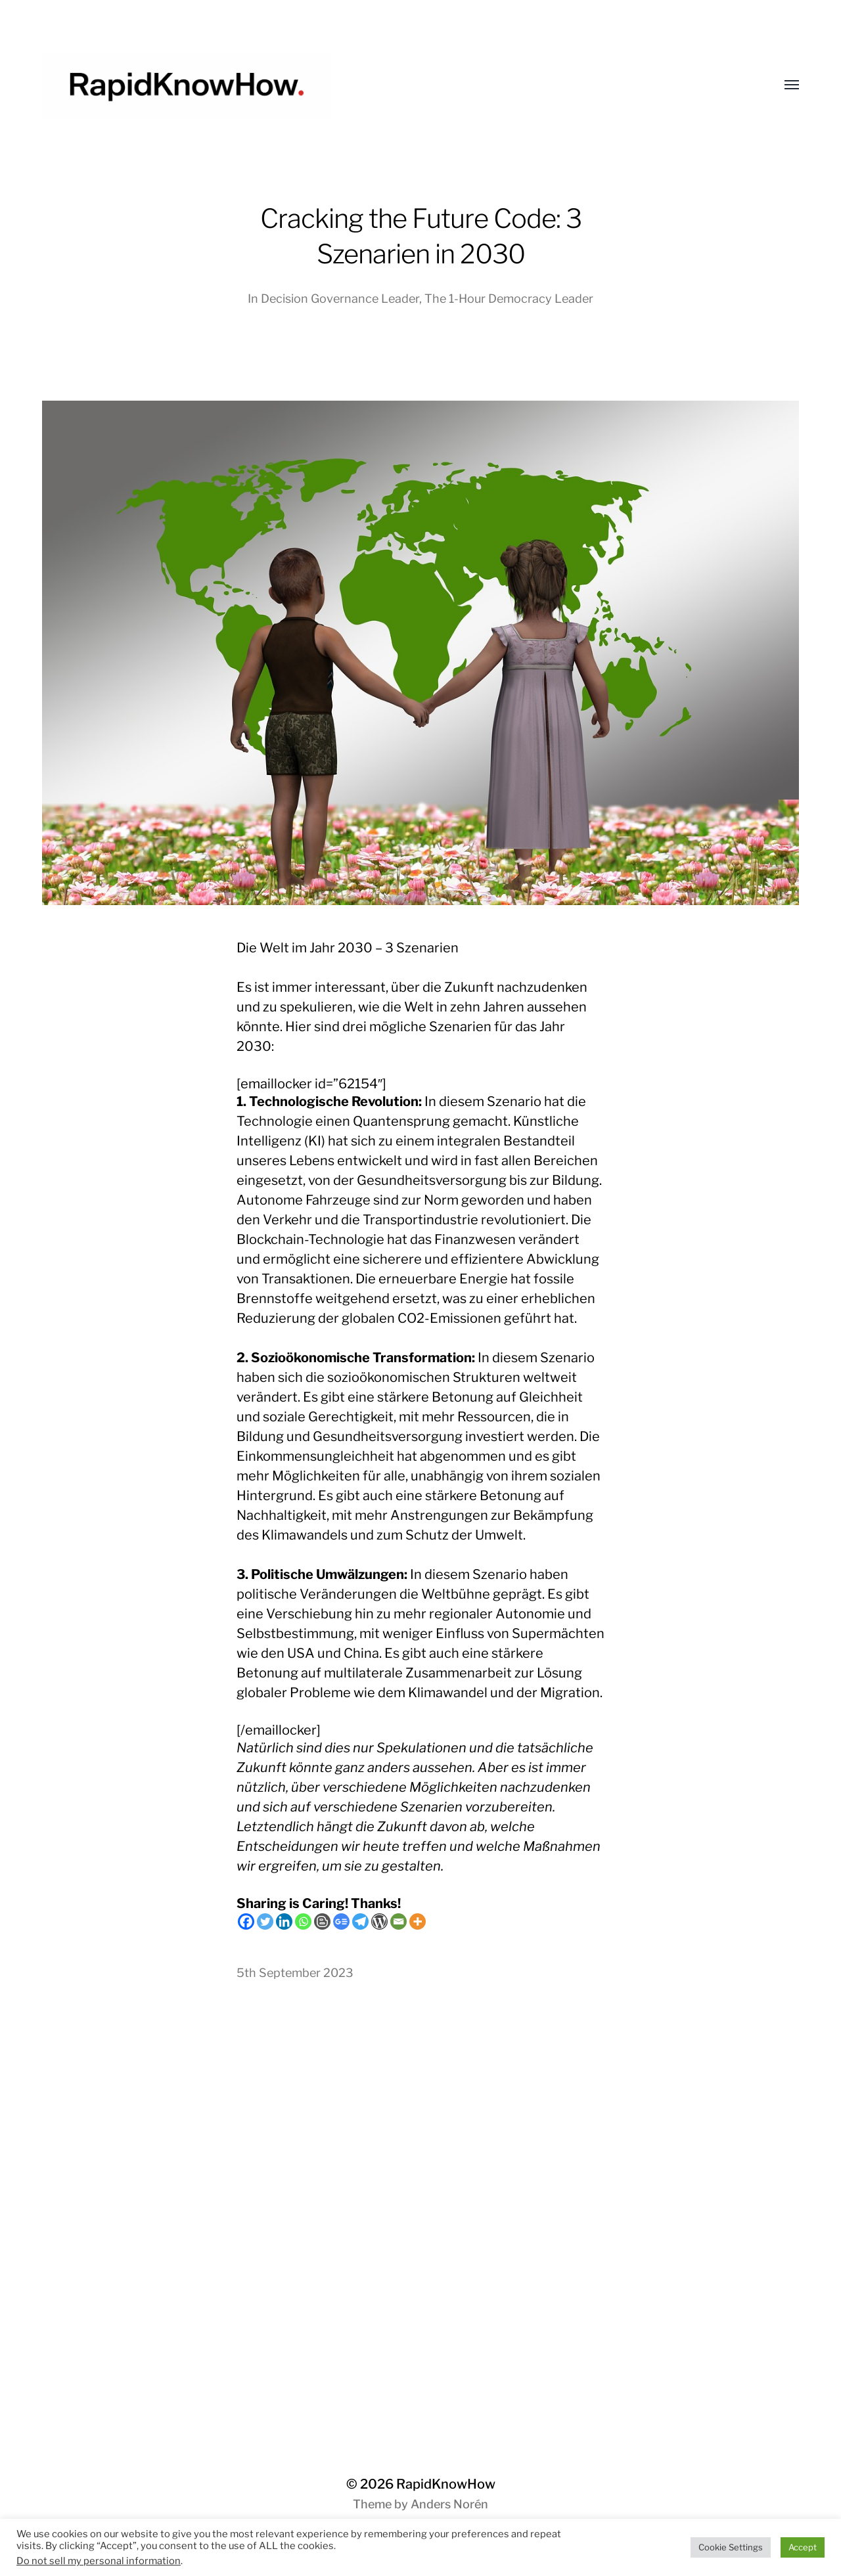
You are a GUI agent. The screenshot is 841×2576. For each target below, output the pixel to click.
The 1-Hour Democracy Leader (508, 298)
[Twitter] (265, 1921)
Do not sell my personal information (98, 2561)
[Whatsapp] (303, 1921)
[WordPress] (379, 1921)
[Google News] (341, 1921)
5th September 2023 (295, 1973)
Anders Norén (449, 2504)
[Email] (398, 1921)
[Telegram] (360, 1921)
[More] (417, 1921)
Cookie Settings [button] (730, 2547)
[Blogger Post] (322, 1921)
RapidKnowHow (445, 2484)
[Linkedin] (284, 1921)
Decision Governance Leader (340, 298)
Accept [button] (802, 2547)
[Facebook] (246, 1921)
